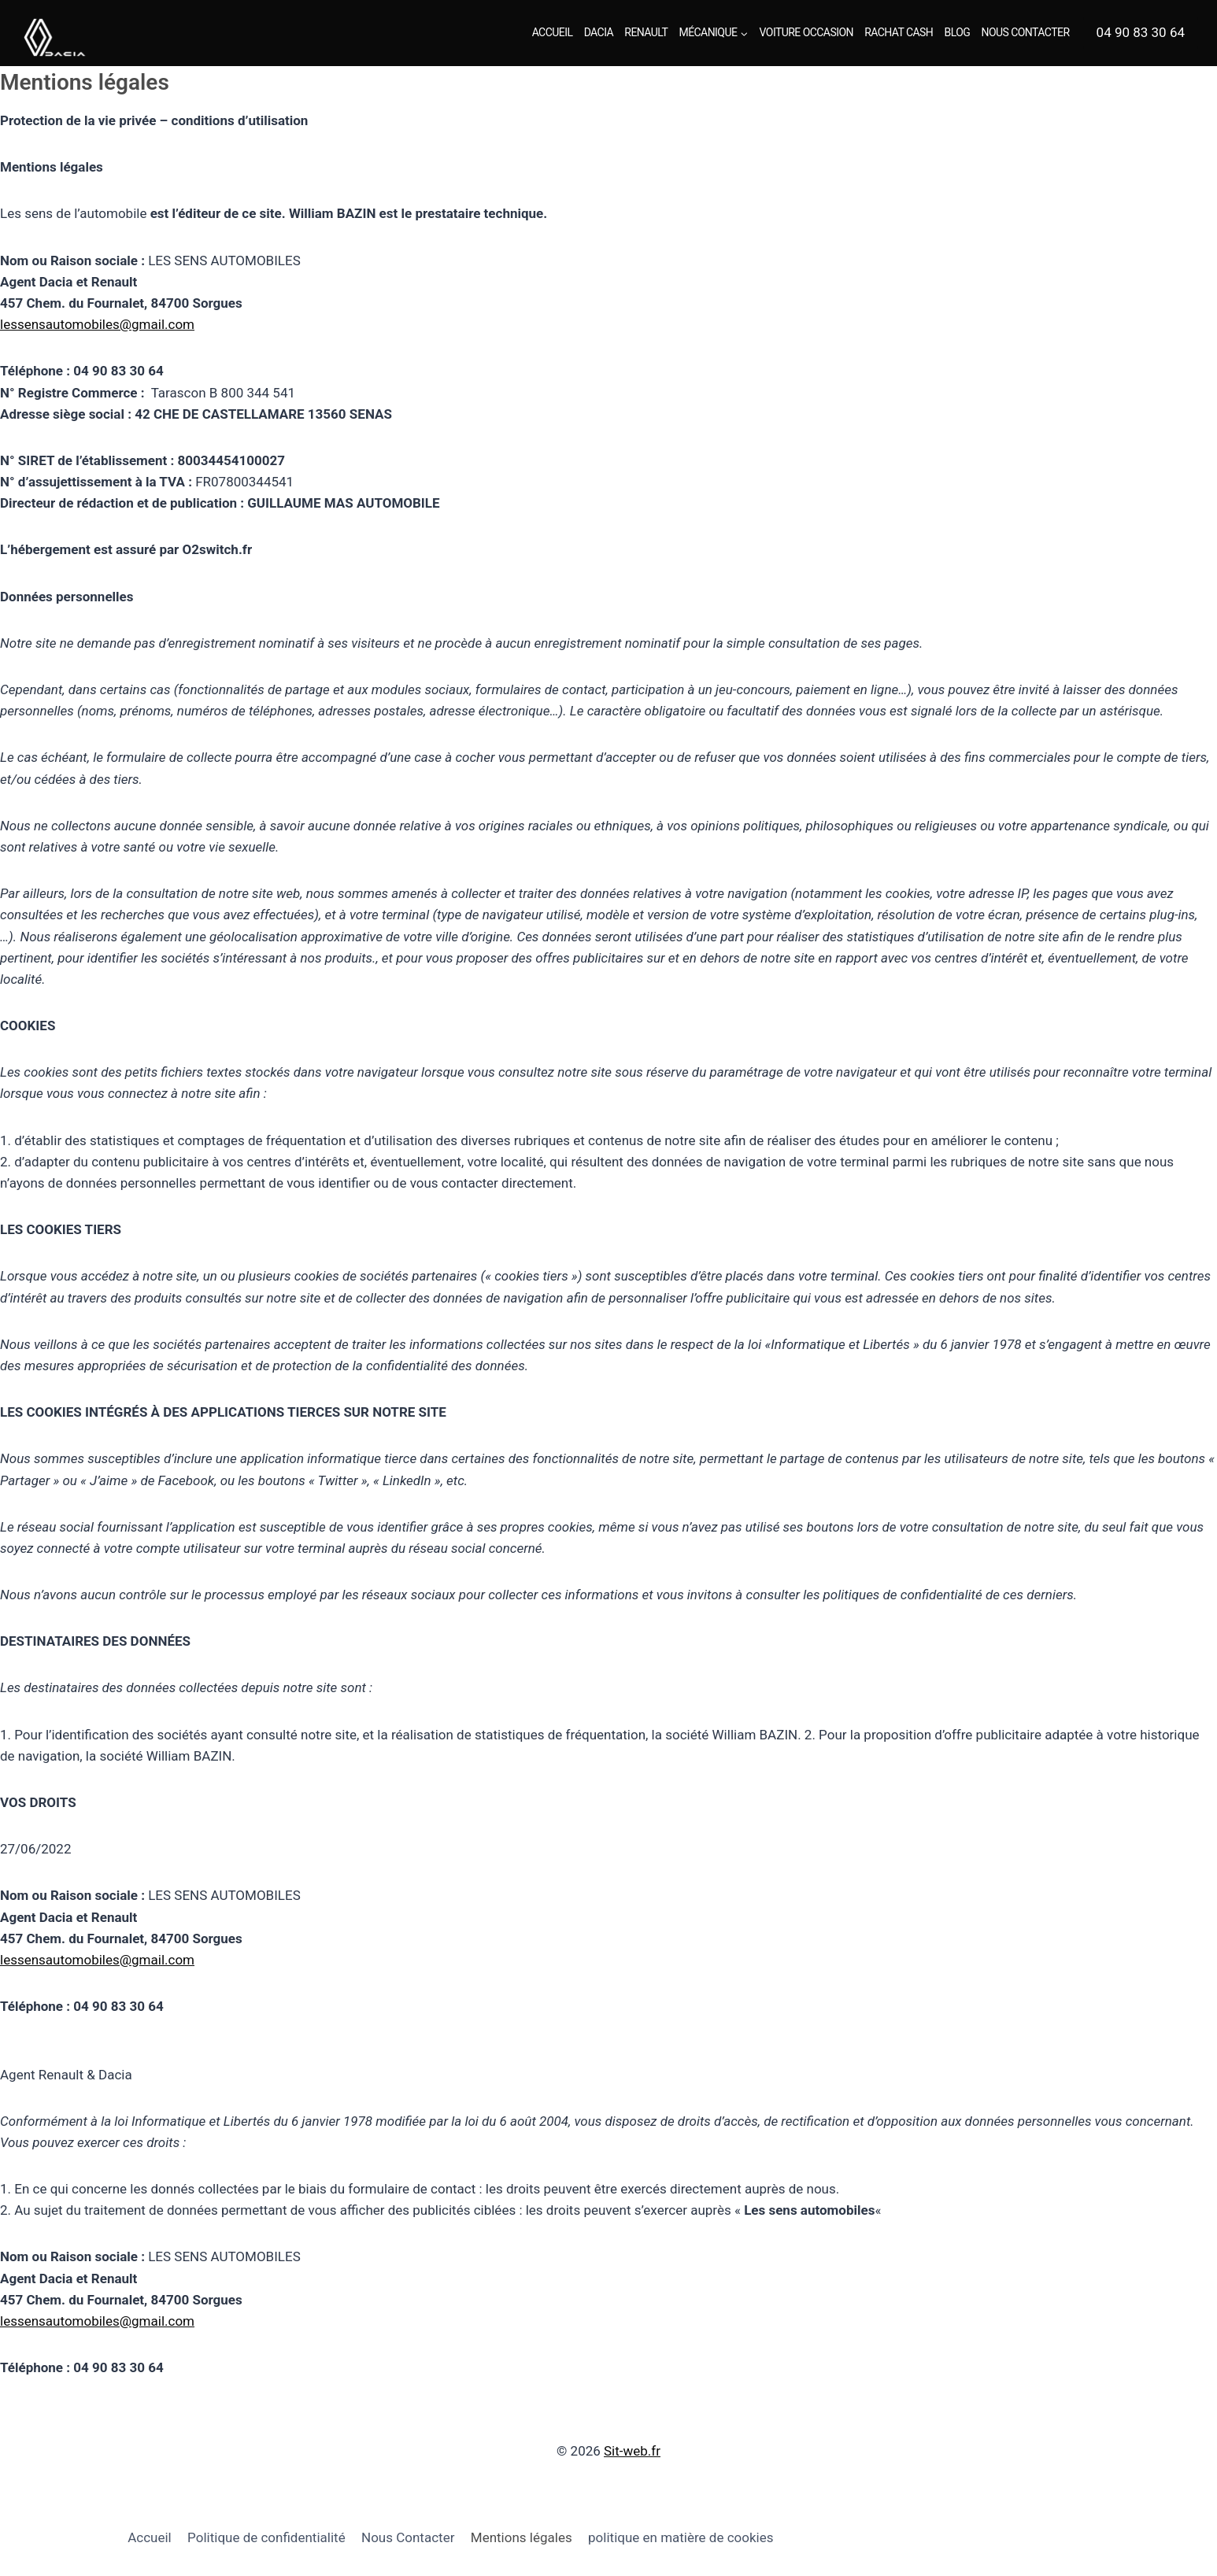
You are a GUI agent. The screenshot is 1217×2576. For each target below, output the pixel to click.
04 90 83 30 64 (1141, 32)
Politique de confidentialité (266, 2537)
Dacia (598, 32)
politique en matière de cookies (680, 2537)
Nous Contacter (1026, 32)
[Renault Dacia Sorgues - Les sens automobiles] (77, 37)
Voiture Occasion (806, 32)
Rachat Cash (898, 32)
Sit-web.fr (632, 2451)
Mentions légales (521, 2537)
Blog (958, 32)
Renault (646, 32)
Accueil (552, 32)
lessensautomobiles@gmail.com (97, 324)
